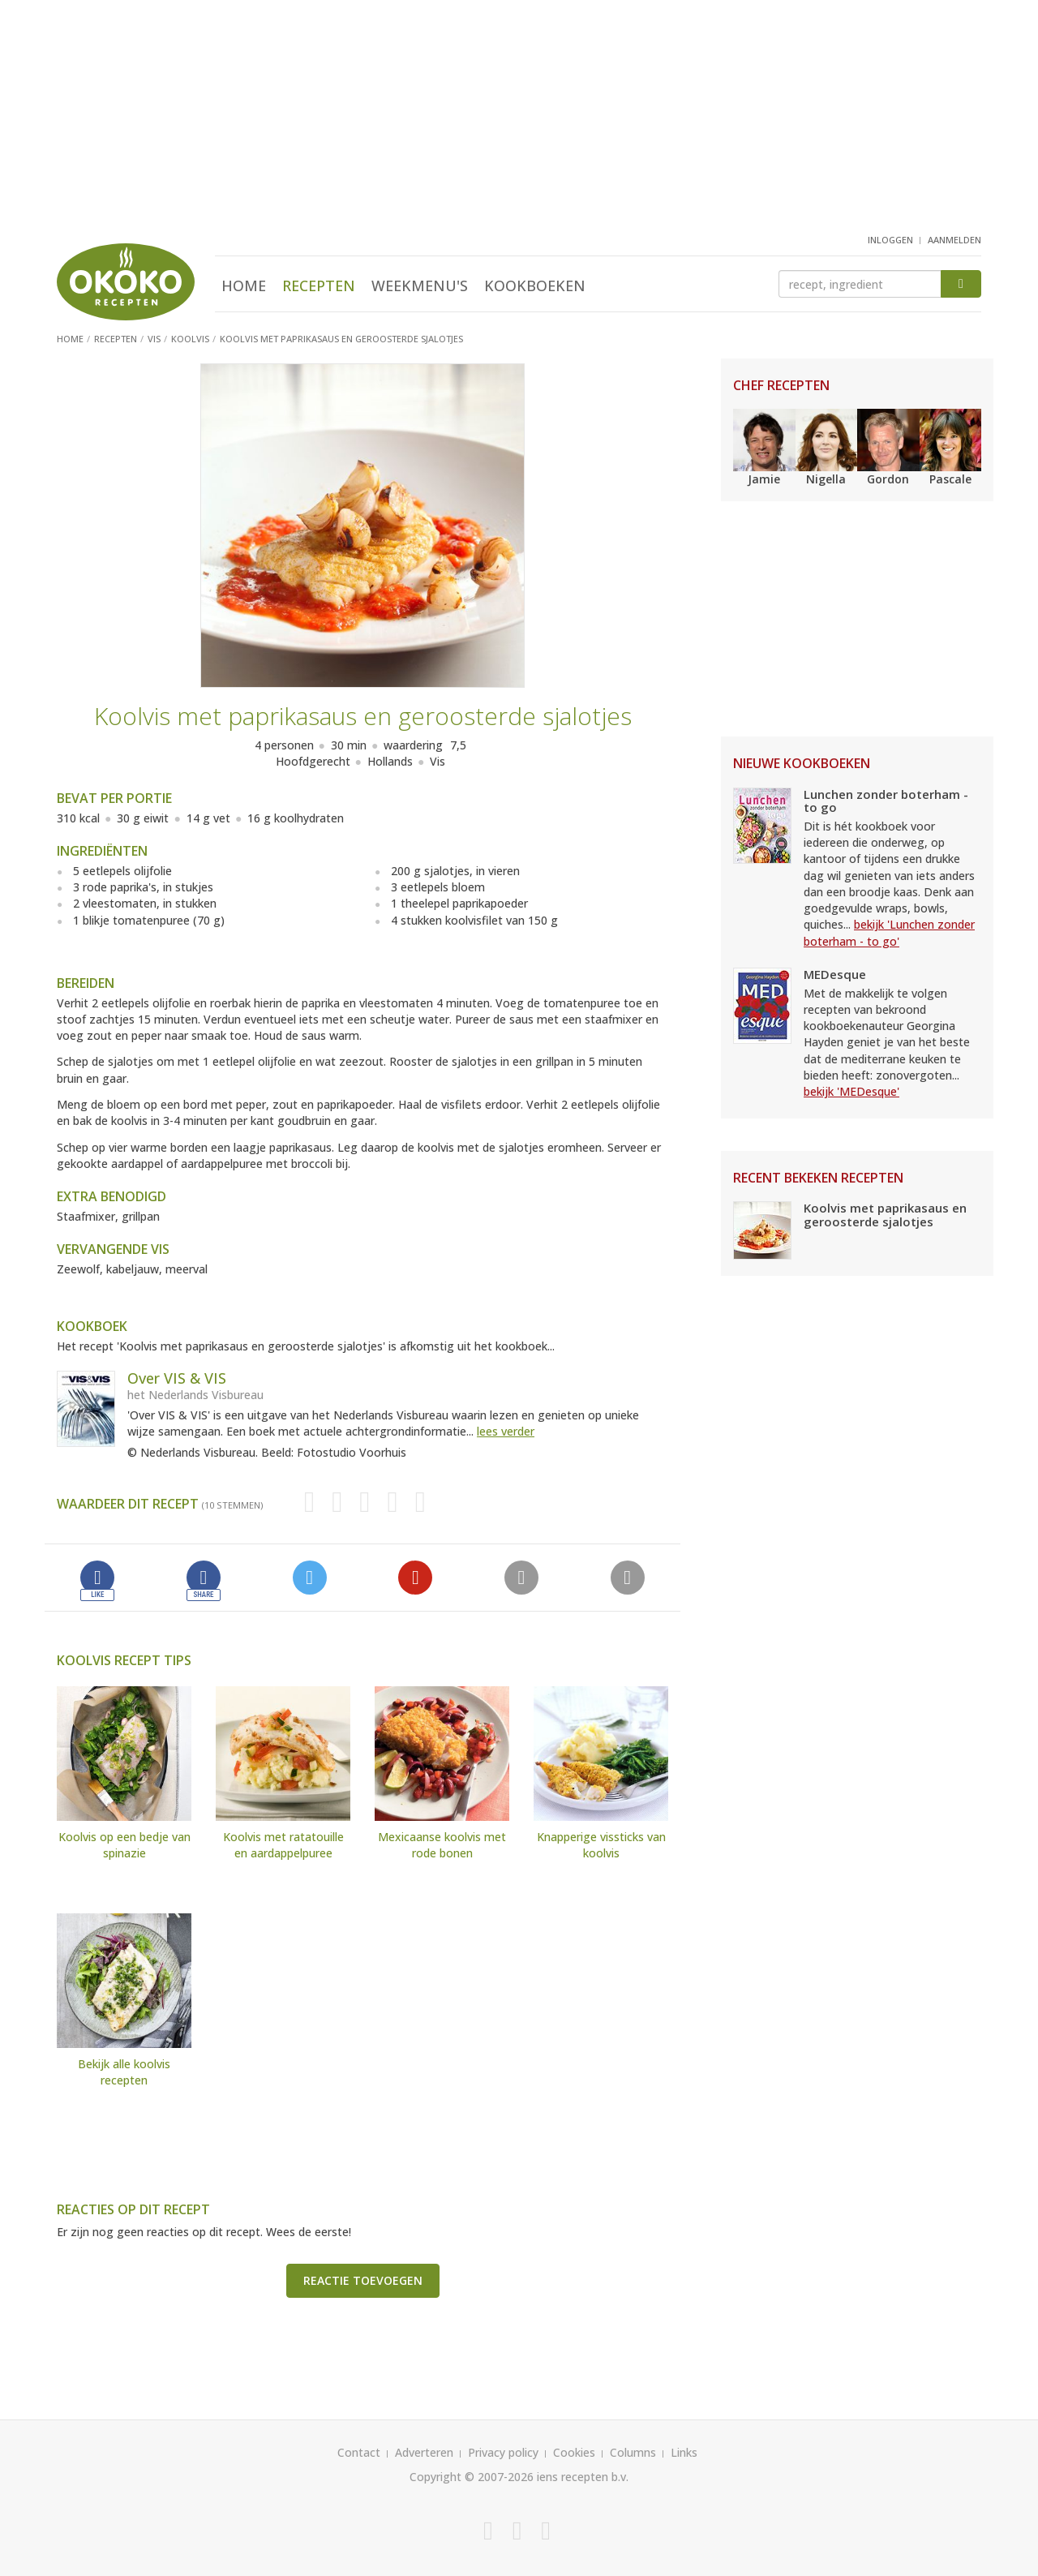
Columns (633, 2452)
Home (243, 285)
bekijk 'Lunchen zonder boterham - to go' (889, 932)
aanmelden (954, 240)
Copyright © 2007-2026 (472, 2476)
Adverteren (424, 2452)
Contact (358, 2452)
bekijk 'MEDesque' (851, 1091)
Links (684, 2452)
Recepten (318, 285)
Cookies (574, 2452)
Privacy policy (503, 2452)
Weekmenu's (419, 285)
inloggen (890, 240)
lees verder (505, 1431)
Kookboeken (534, 285)
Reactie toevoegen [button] (362, 2280)
